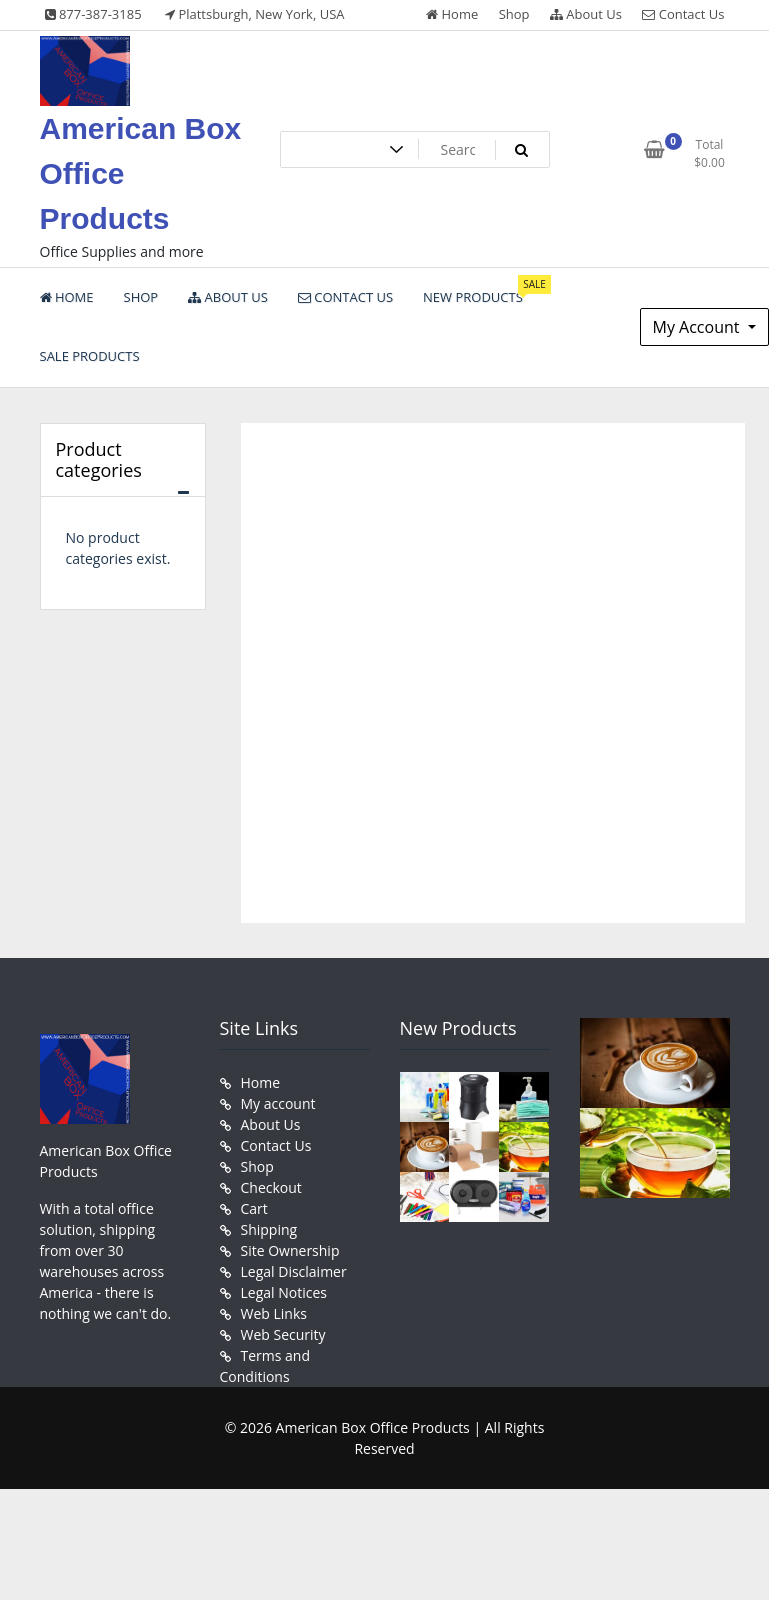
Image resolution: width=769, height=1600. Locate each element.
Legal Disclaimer (294, 1271)
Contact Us (683, 14)
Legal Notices (284, 1292)
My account (278, 1103)
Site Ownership (290, 1250)
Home (452, 14)
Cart (254, 1208)
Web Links (274, 1313)
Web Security (283, 1334)
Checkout (271, 1187)
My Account (698, 327)
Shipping (269, 1229)
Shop (514, 14)
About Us (586, 14)
